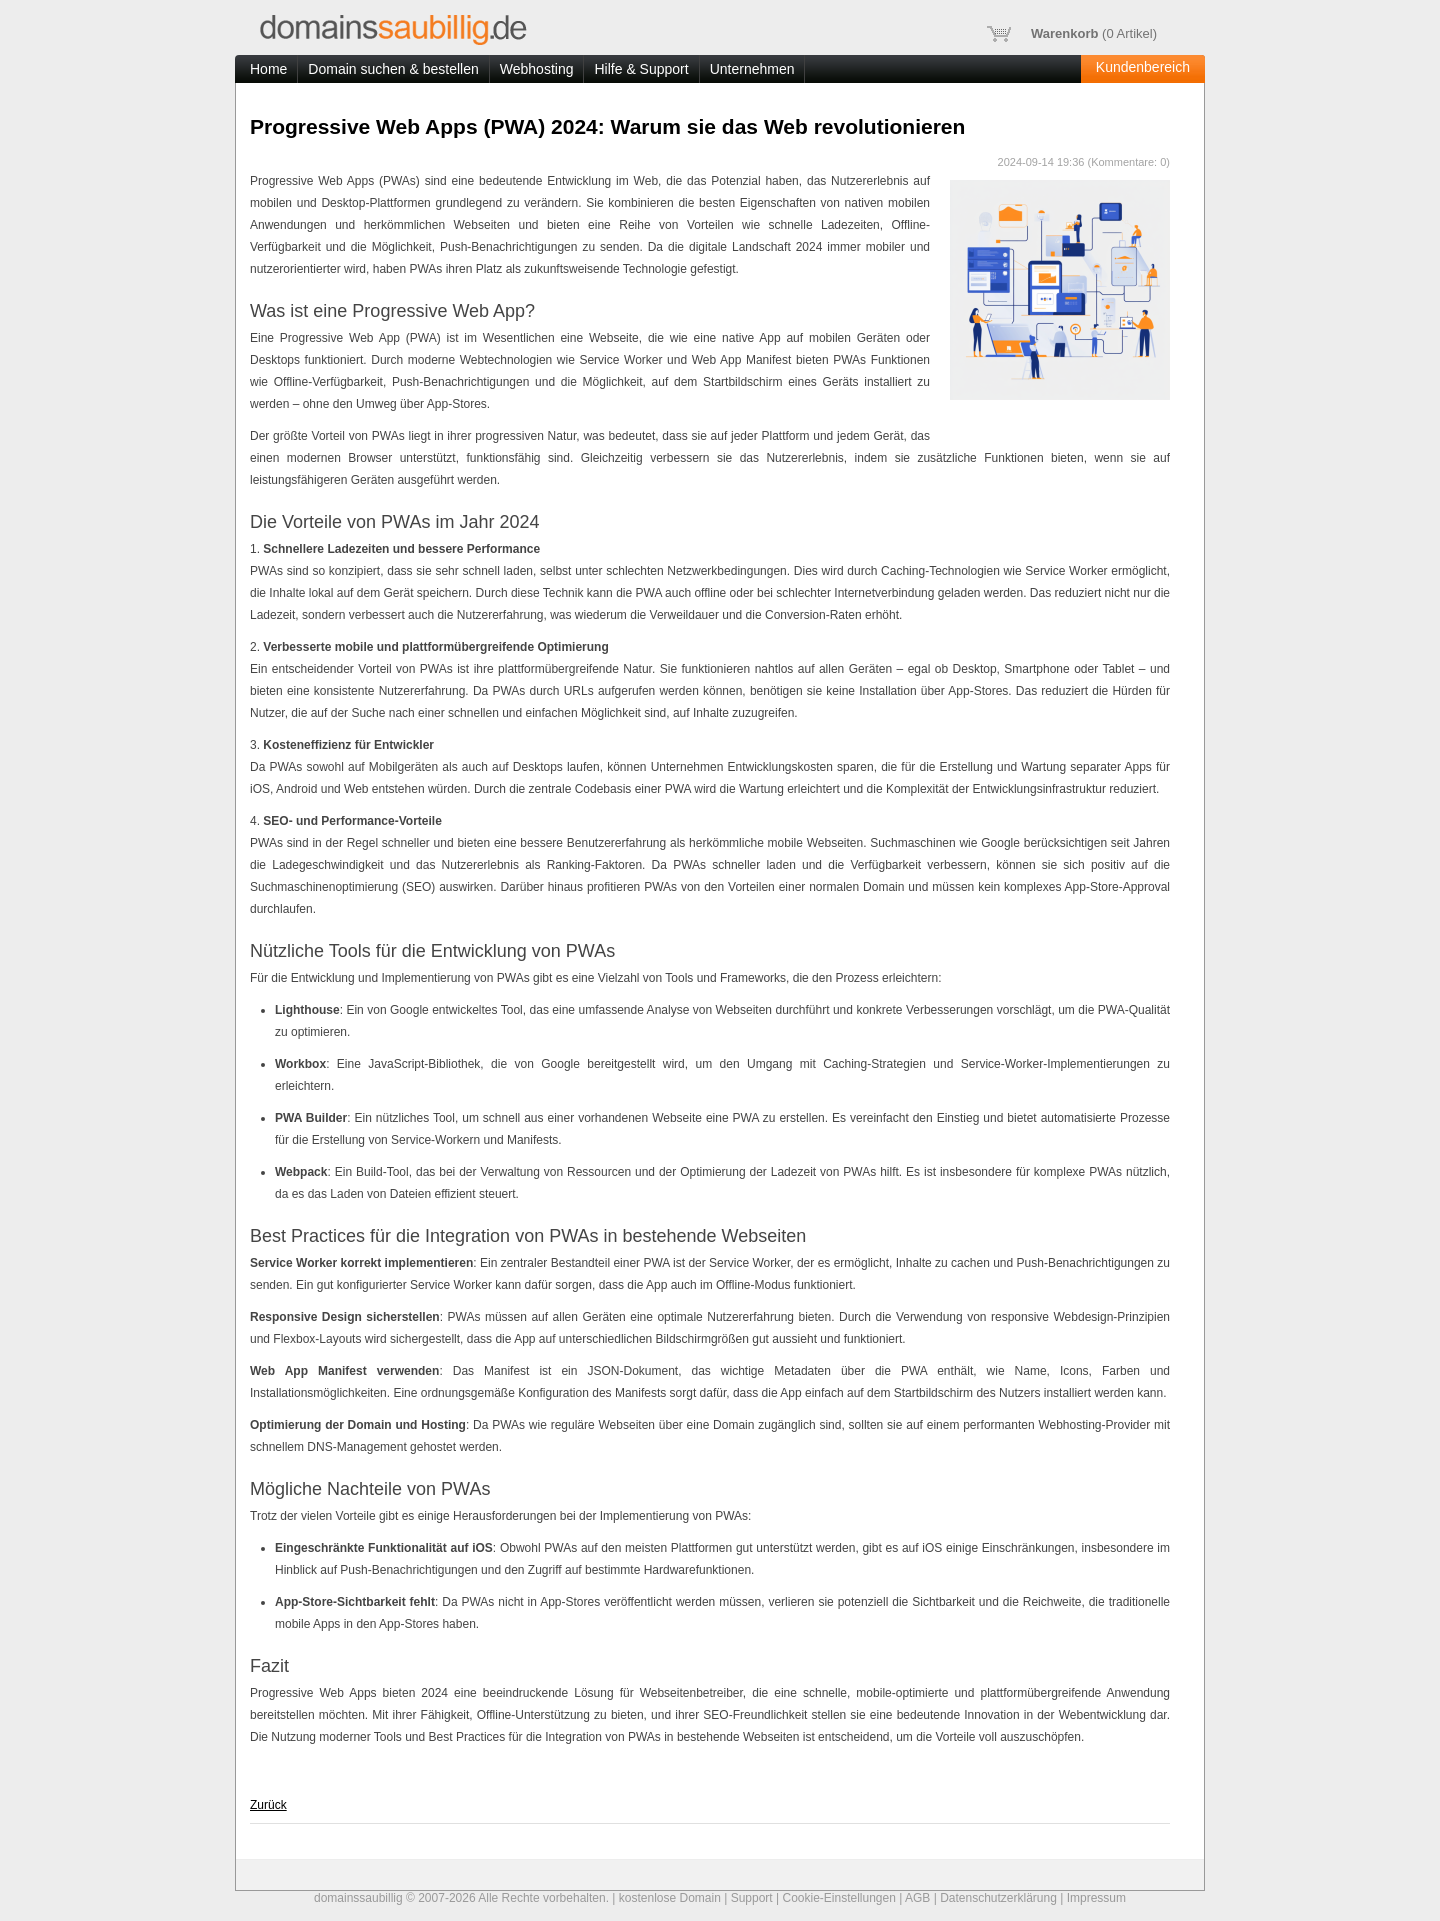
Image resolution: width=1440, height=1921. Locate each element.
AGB (917, 1898)
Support (752, 1898)
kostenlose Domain (670, 1898)
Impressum (1096, 1898)
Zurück (268, 1805)
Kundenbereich (1143, 67)
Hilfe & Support (641, 69)
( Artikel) (1072, 34)
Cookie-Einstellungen (838, 1898)
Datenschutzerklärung (998, 1898)
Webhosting (537, 69)
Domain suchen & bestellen (393, 69)
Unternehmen (752, 69)
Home (268, 69)
